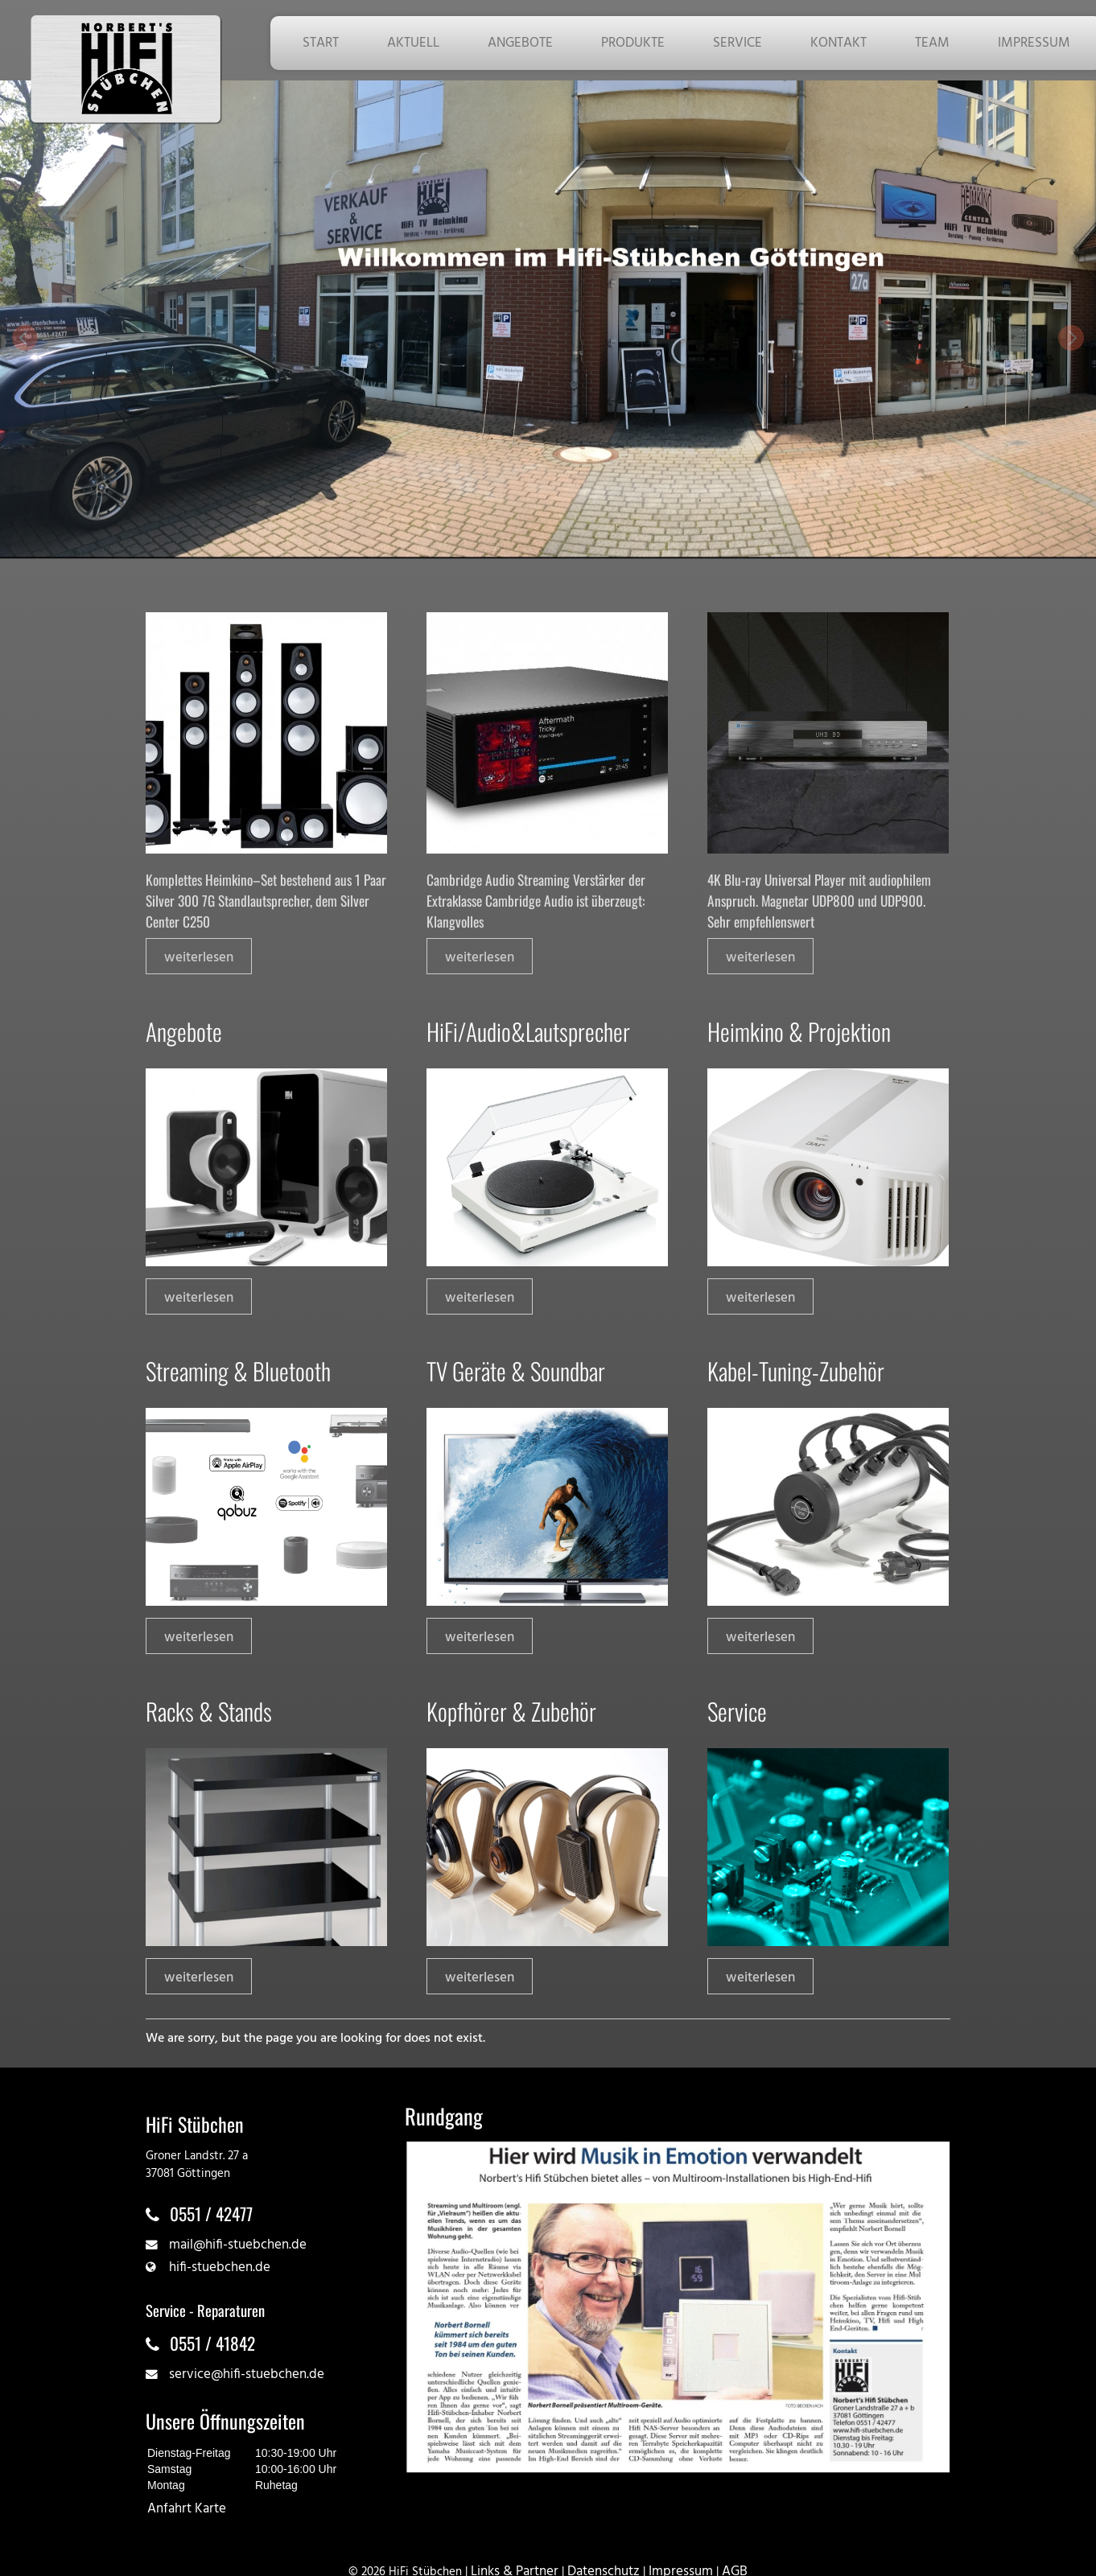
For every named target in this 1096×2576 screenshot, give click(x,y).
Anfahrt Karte (186, 2509)
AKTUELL (413, 43)
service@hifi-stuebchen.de (246, 2374)
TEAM (932, 43)
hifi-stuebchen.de (219, 2267)
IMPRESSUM (1034, 43)
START (321, 43)
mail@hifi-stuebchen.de (238, 2245)
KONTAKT (838, 43)
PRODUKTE (633, 43)
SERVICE (737, 43)
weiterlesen (198, 958)
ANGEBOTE (520, 43)
